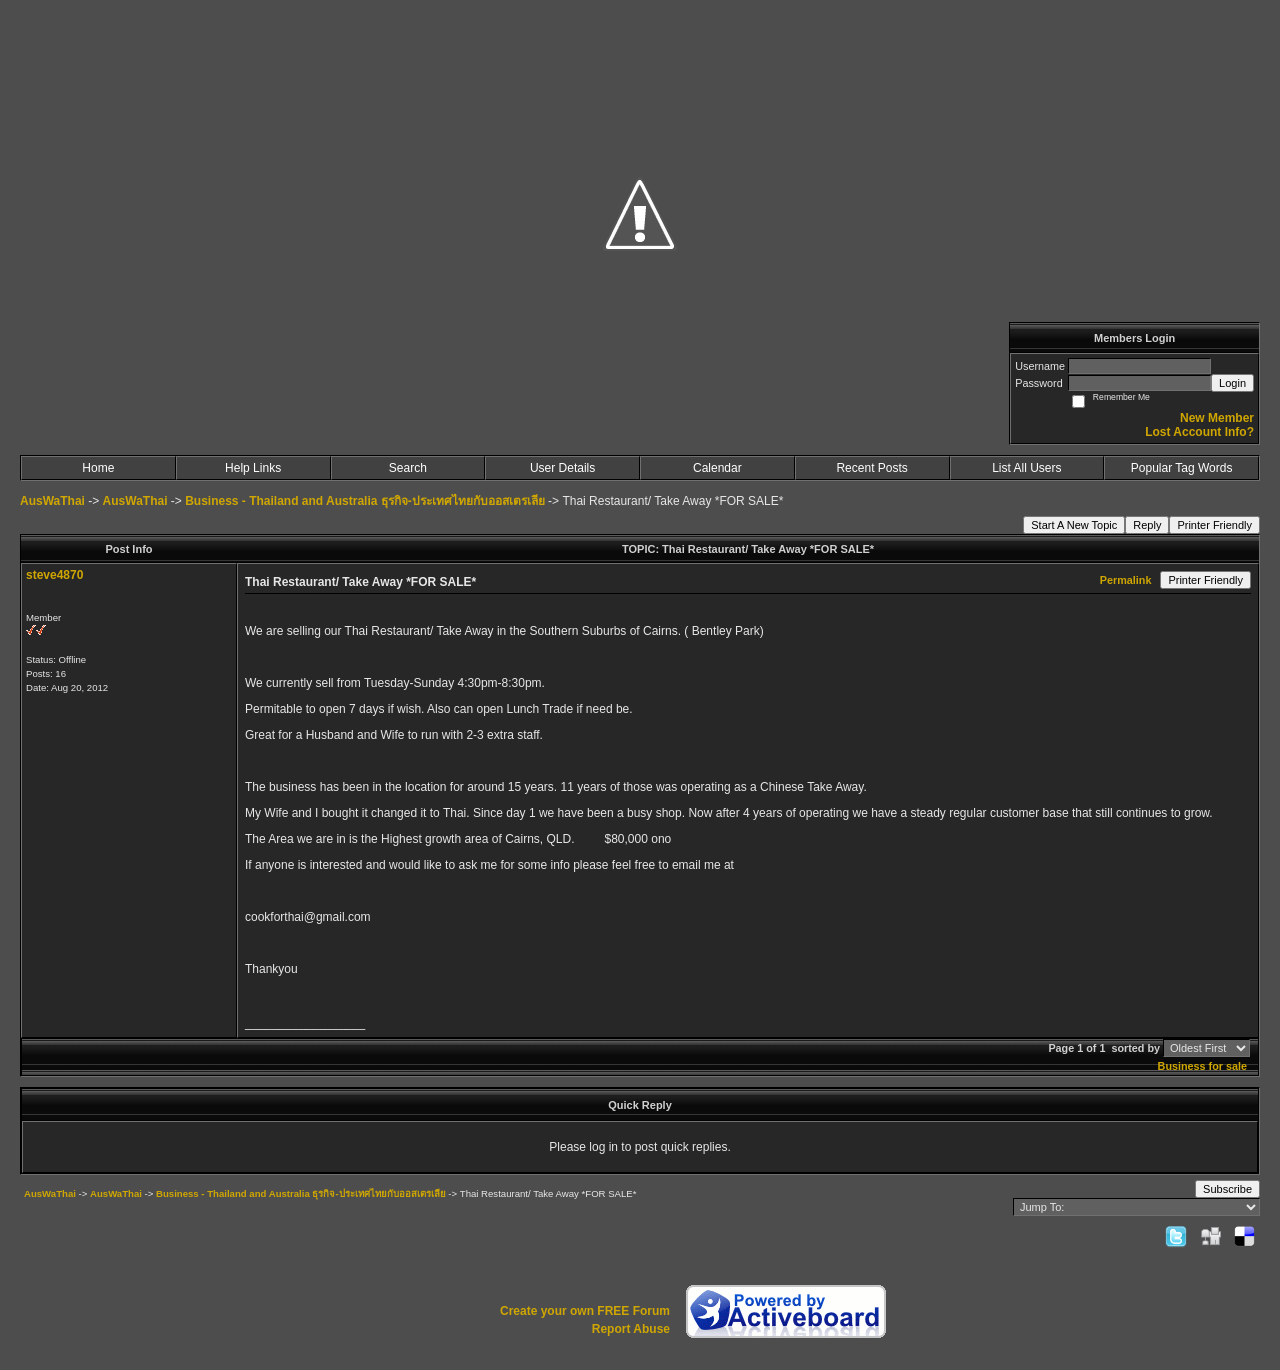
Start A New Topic (1074, 525)
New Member (1217, 418)
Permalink (1126, 580)
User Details (562, 468)
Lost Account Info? (1199, 432)
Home (98, 468)
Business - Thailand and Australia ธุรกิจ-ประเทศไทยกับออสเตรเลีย (365, 501)
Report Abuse (631, 1329)
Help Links (253, 468)
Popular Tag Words (1182, 468)
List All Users (1026, 468)
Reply (1147, 525)
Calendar (717, 468)
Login (1232, 383)
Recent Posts (871, 468)
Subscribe (1227, 1189)
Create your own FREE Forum (585, 1311)
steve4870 (54, 575)
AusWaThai (52, 501)
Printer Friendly (1214, 525)
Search (408, 468)
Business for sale (1202, 1066)
